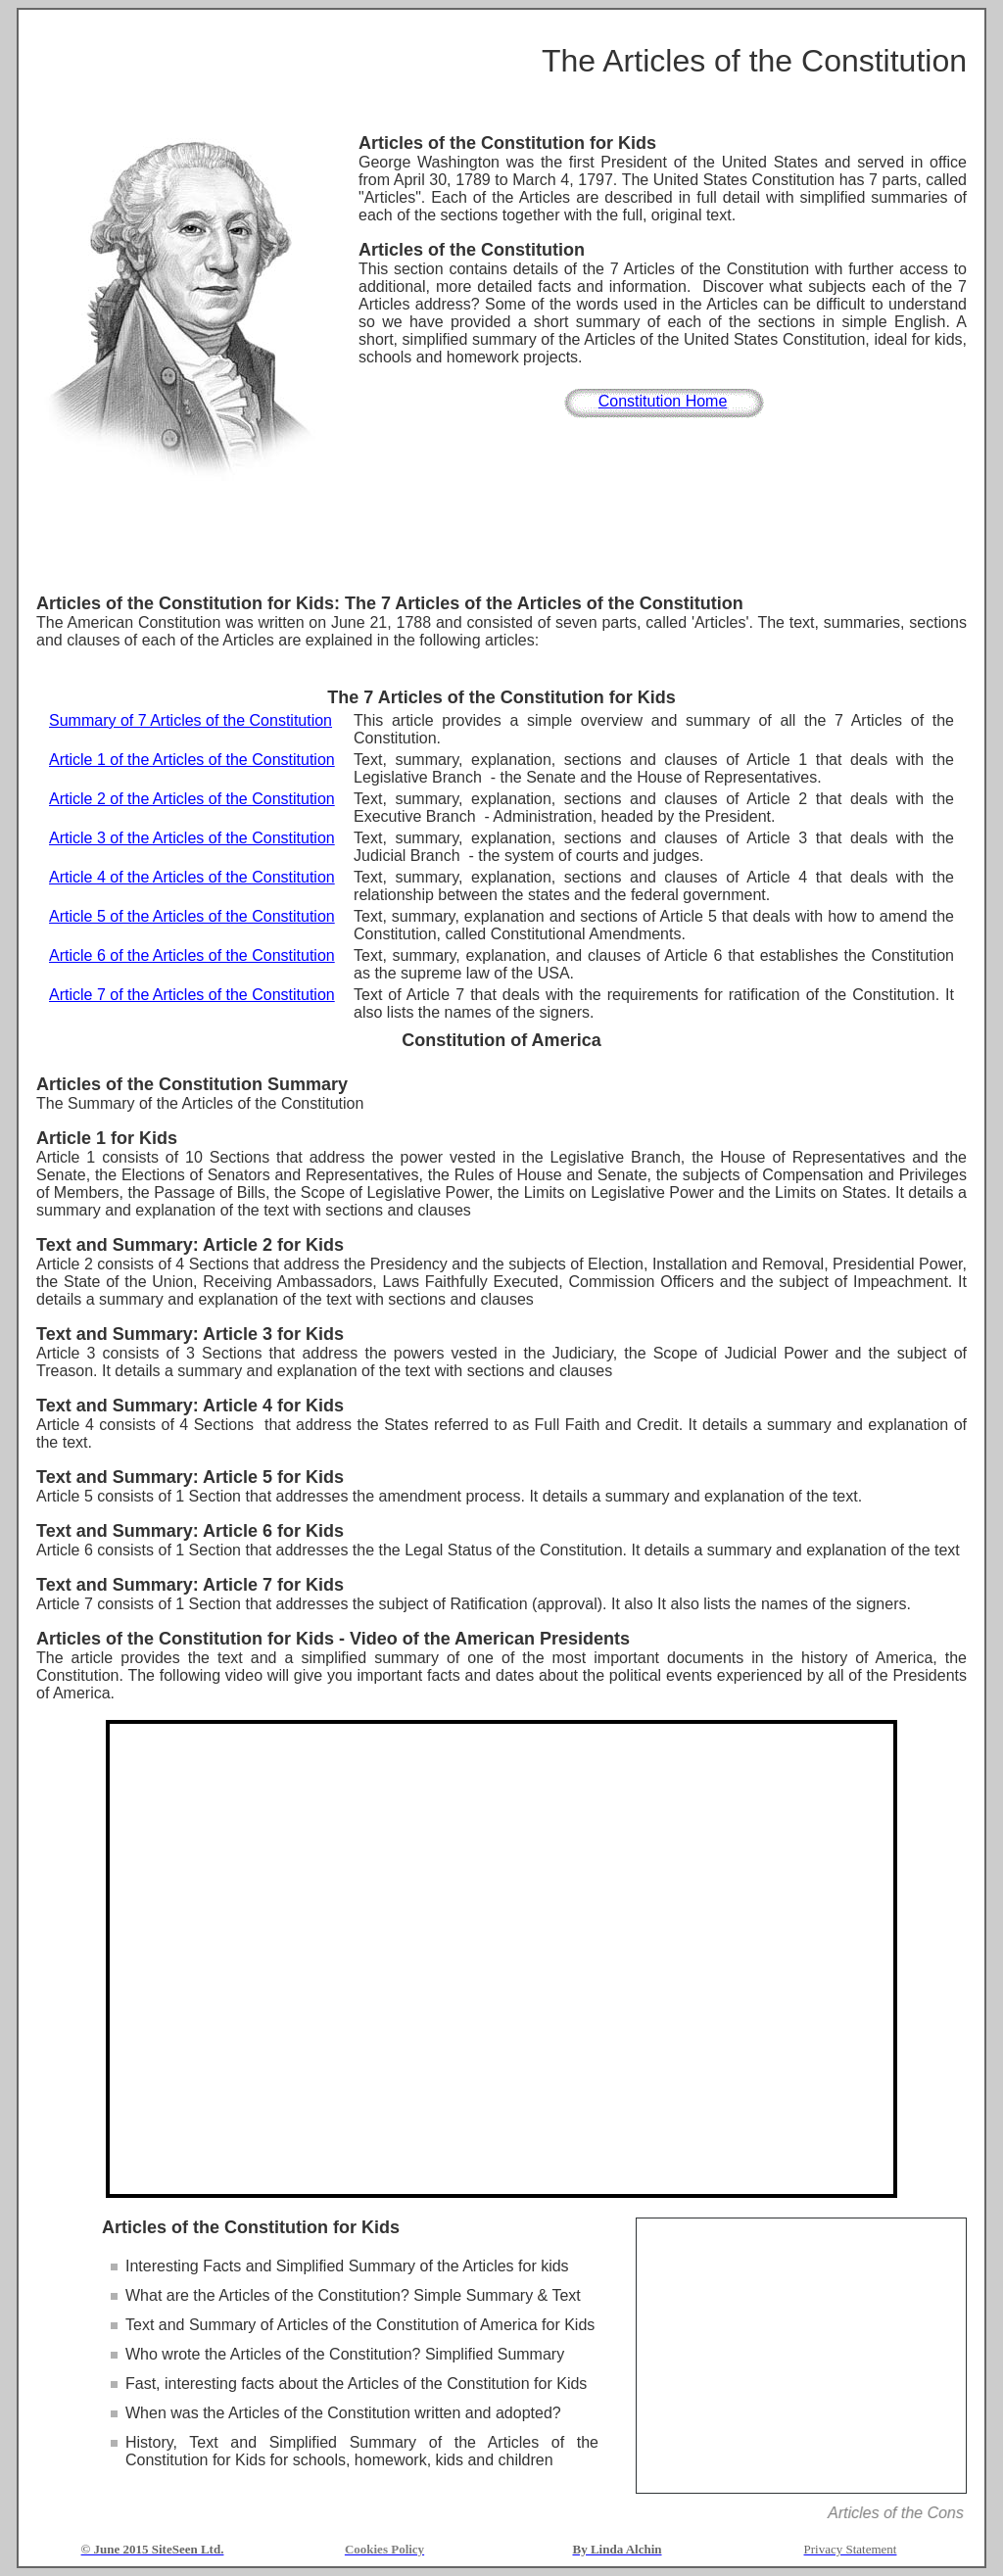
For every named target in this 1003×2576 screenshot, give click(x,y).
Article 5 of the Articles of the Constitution (192, 916)
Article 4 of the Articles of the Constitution (192, 877)
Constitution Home (663, 401)
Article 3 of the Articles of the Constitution (192, 838)
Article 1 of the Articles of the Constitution (192, 759)
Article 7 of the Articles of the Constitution (192, 994)
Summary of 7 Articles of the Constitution (190, 720)
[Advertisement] (501, 540)
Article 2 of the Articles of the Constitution (192, 798)
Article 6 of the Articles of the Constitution (192, 955)
